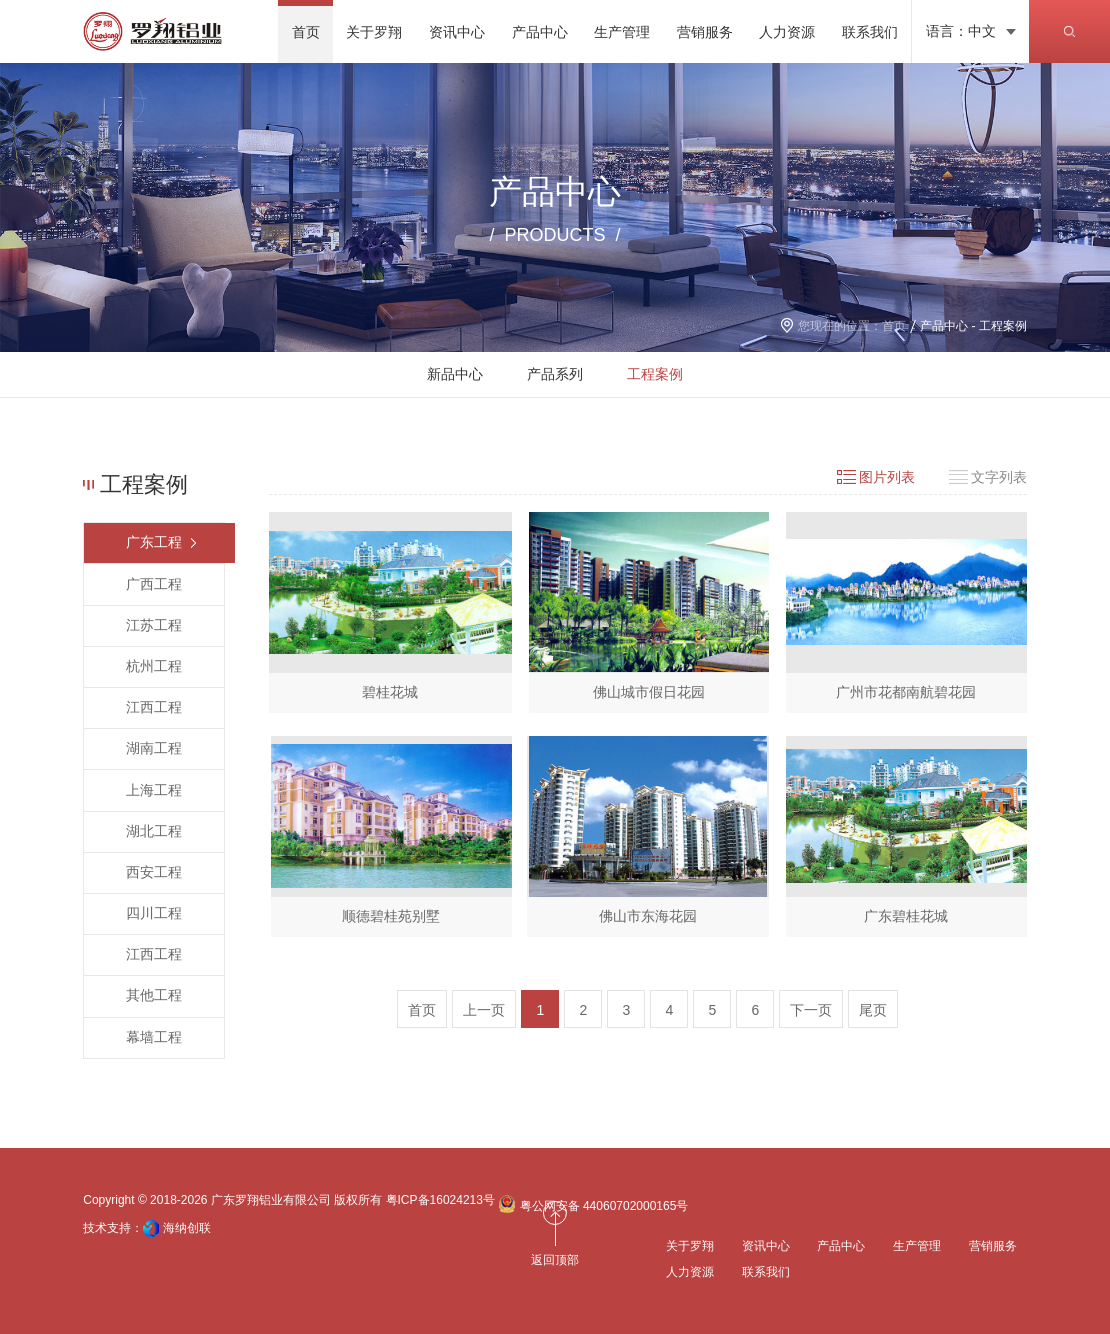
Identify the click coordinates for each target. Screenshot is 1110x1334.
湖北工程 (154, 831)
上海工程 (154, 790)
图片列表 (887, 477)
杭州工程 (154, 666)
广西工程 (154, 584)
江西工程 (154, 707)
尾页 (873, 1010)
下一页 (811, 1010)
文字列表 (999, 477)
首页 (894, 326)
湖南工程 (154, 748)
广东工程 (154, 542)
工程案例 (655, 374)
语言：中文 (961, 31)
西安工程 (154, 872)
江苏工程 (154, 625)
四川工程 (154, 913)
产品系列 (555, 374)
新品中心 (455, 374)
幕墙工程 (154, 1037)
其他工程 (154, 995)
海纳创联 (187, 1228)
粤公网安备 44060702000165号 (593, 1204)
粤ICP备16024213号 (440, 1200)
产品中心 (944, 326)
